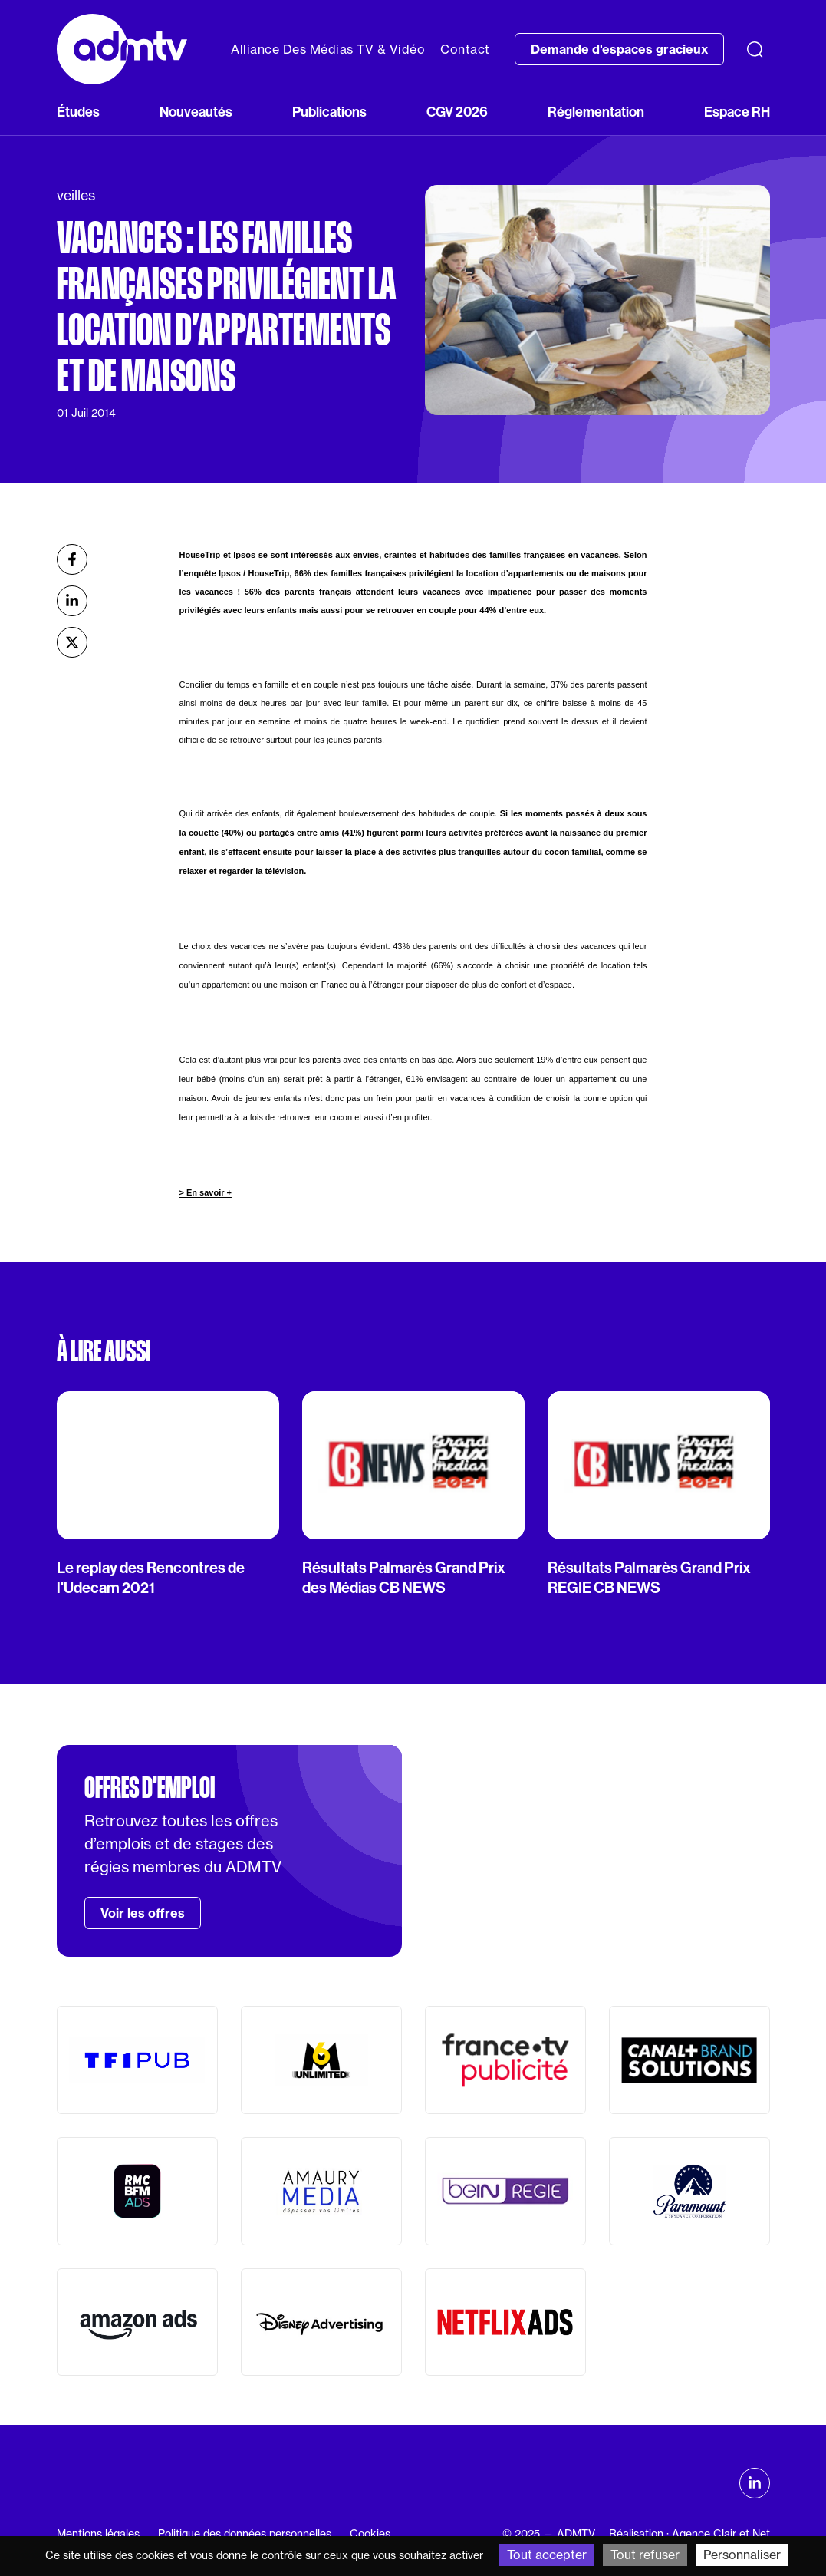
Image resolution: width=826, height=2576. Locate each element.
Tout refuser (645, 2554)
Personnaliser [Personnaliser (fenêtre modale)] (742, 2554)
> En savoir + (205, 1192)
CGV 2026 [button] (457, 111)
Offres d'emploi (149, 1788)
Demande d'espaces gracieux (619, 49)
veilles (76, 195)
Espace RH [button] (737, 111)
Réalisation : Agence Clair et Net (689, 2534)
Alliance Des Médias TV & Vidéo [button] (328, 49)
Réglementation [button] (596, 111)
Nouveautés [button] (196, 111)
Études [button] (78, 111)
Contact (465, 49)
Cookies (370, 2534)
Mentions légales (98, 2534)
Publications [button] (329, 111)
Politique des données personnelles (244, 2534)
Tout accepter (547, 2554)
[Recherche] (754, 49)
